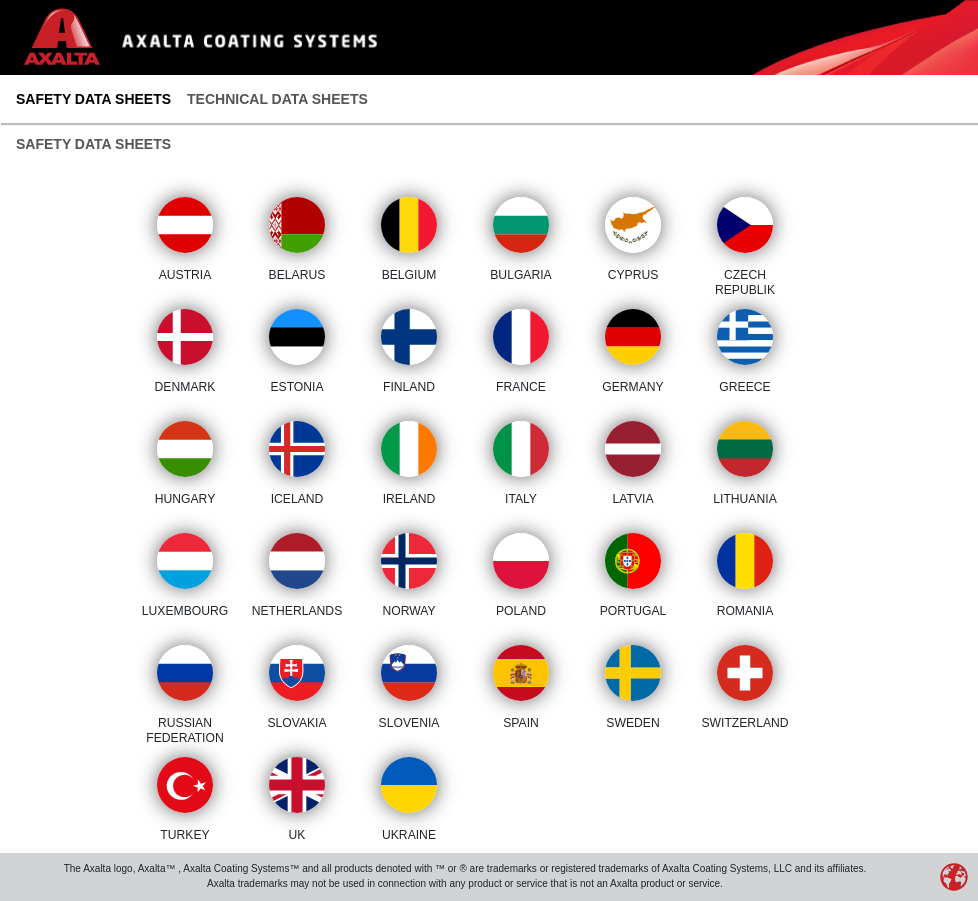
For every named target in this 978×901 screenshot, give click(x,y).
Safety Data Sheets (93, 99)
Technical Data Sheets (277, 99)
